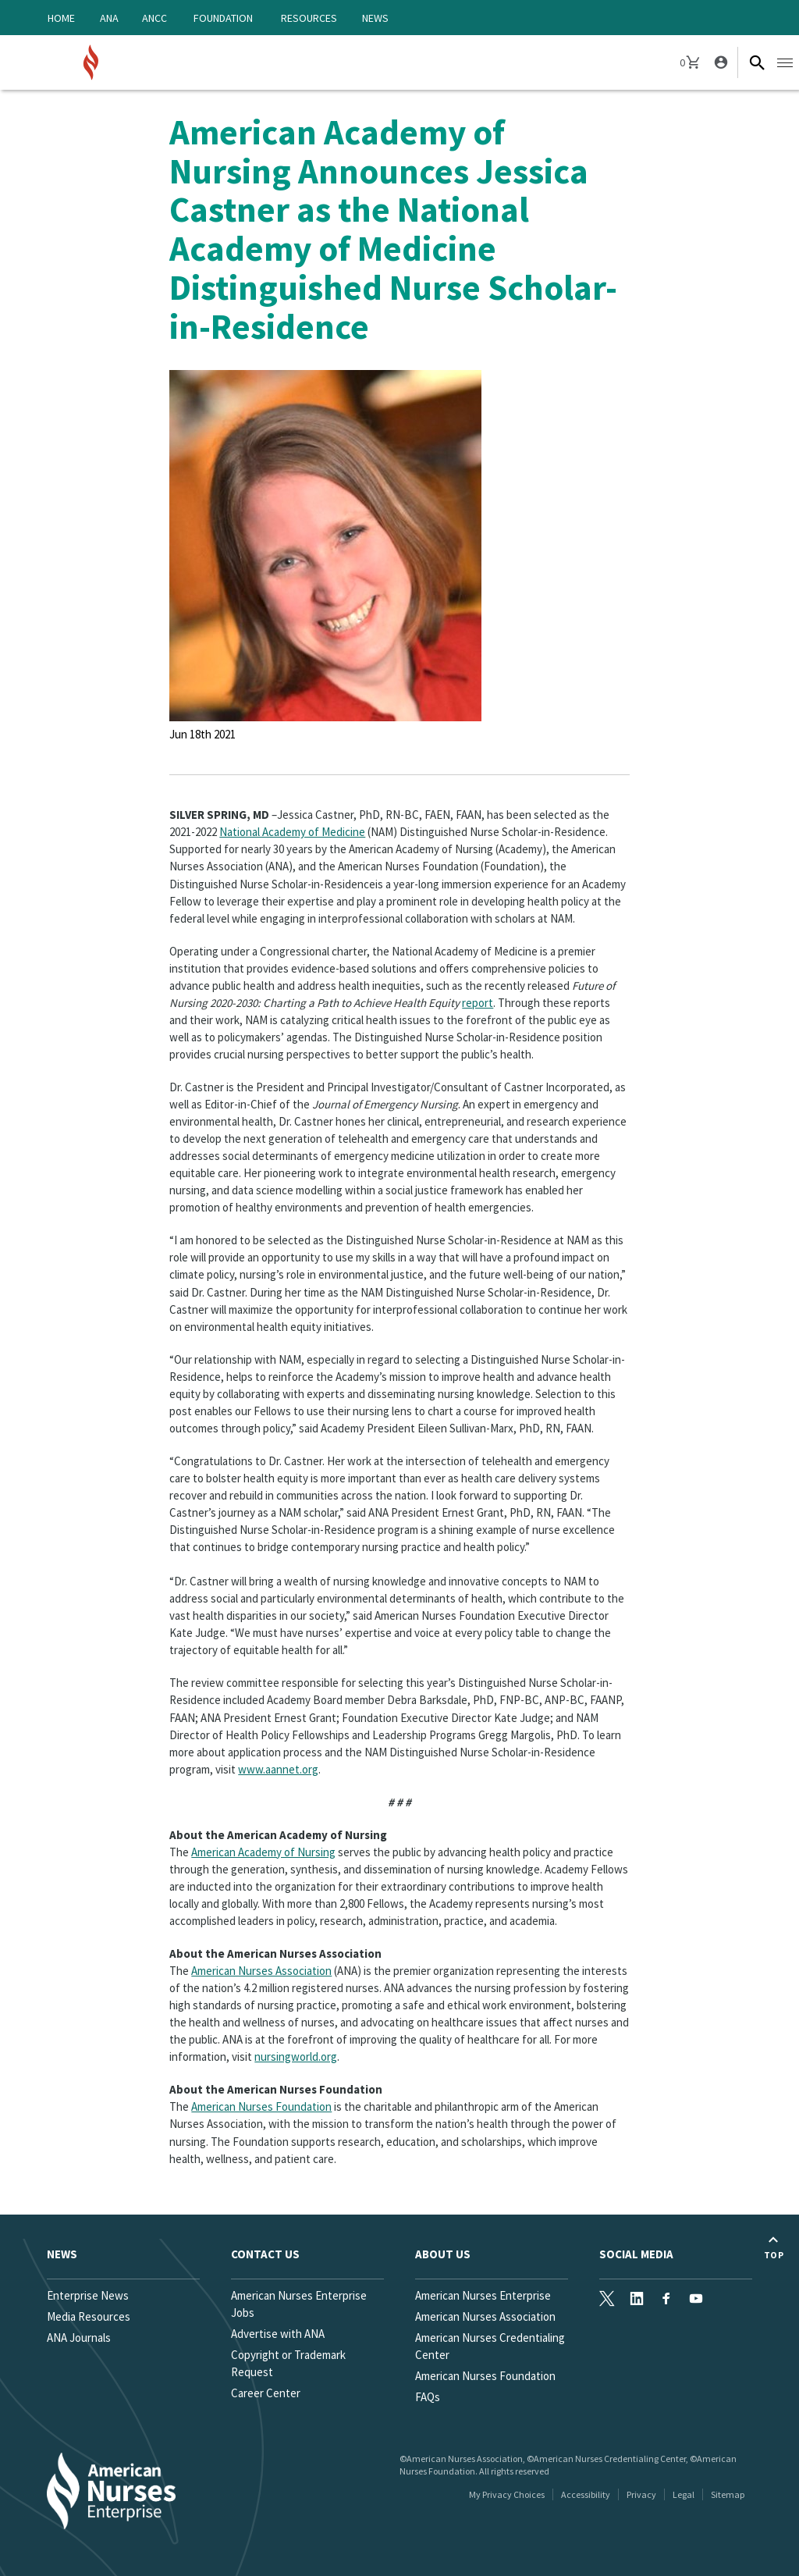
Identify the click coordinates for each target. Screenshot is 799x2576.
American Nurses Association (261, 1970)
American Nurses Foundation (261, 2106)
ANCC (154, 18)
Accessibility (585, 2494)
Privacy (641, 2494)
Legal (683, 2494)
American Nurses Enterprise (483, 2295)
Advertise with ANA (278, 2333)
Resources (309, 18)
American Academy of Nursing (263, 1852)
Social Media (636, 2254)
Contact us (265, 2254)
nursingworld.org (295, 2056)
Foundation (223, 18)
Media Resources (88, 2316)
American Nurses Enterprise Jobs (299, 2304)
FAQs (427, 2396)
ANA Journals (79, 2337)
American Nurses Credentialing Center (490, 2346)
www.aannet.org (278, 1769)
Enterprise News (88, 2295)
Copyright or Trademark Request (288, 2363)
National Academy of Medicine (292, 831)
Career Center (265, 2393)
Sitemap (727, 2494)
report (477, 1002)
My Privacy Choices (507, 2494)
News (375, 18)
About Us (443, 2254)
